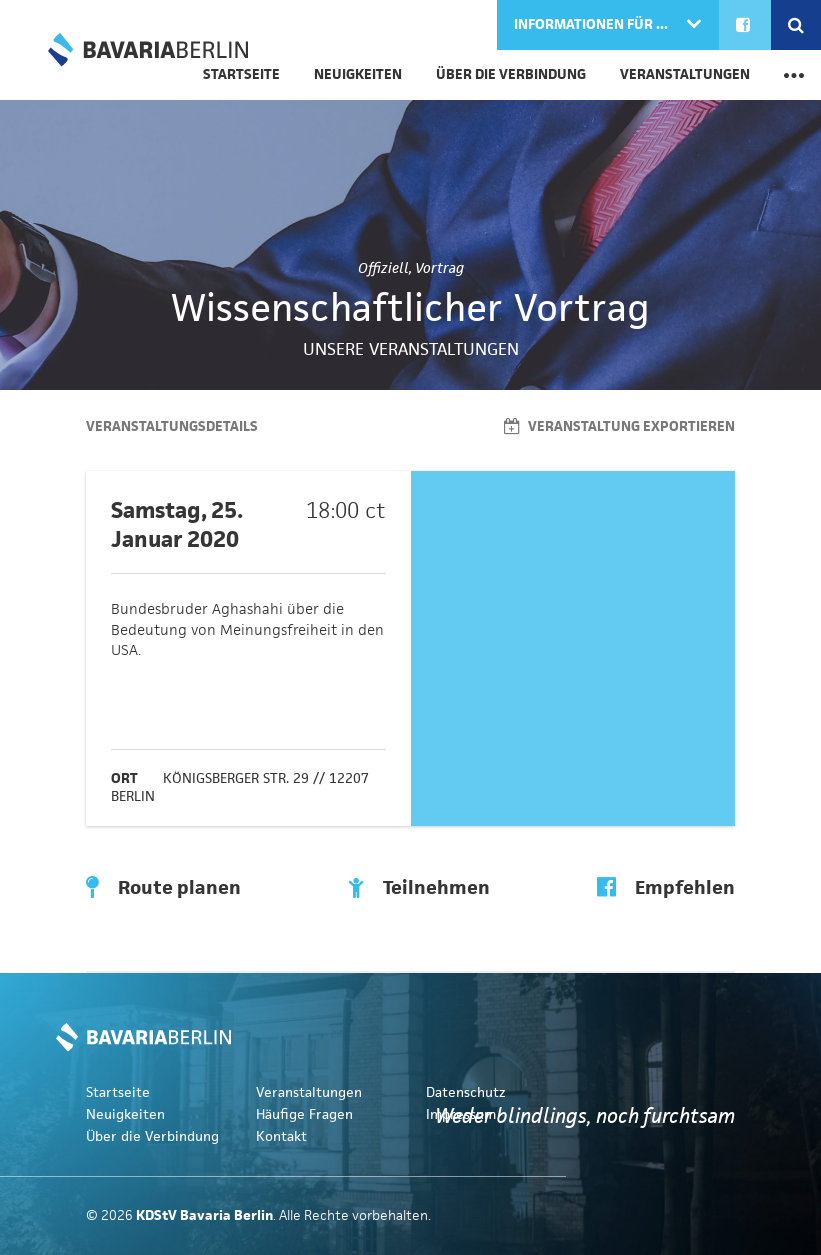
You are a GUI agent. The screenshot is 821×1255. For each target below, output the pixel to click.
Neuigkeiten (358, 74)
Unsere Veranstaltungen (411, 349)
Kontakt (281, 1136)
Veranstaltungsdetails (172, 426)
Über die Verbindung (511, 74)
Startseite (118, 1092)
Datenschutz (466, 1092)
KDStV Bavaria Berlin (148, 50)
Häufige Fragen (304, 1114)
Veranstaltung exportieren (619, 426)
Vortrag (439, 268)
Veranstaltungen (685, 74)
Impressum (461, 1114)
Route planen (163, 888)
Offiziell (383, 268)
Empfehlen (666, 888)
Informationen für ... (592, 24)
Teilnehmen (419, 888)
